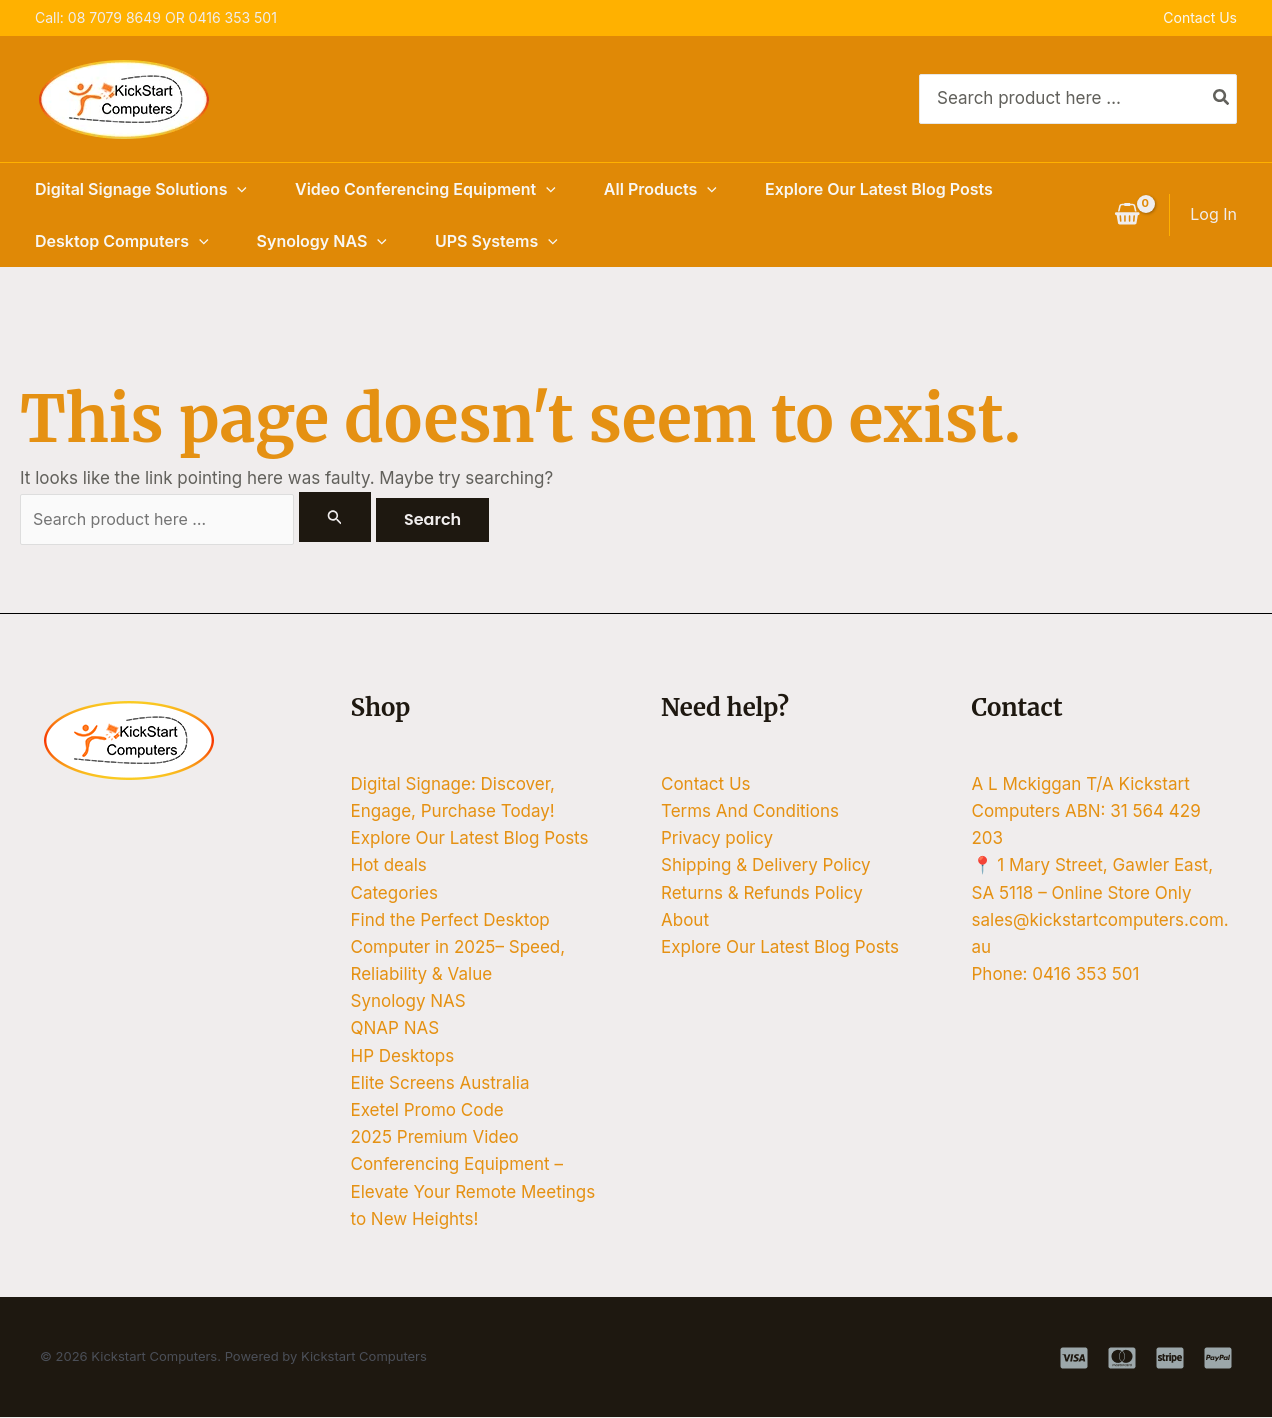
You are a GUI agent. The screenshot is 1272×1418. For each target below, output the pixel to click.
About (685, 921)
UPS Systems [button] (496, 241)
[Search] (1222, 99)
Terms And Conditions (750, 812)
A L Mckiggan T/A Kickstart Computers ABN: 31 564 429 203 (1086, 812)
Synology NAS (408, 1003)
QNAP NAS (395, 1030)
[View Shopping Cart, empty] (1127, 215)
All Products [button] (660, 189)
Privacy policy (717, 839)
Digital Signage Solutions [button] (141, 189)
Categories (394, 894)
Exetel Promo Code (427, 1111)
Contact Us (1200, 17)
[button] (237, 189)
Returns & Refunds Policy (762, 894)
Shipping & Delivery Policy (766, 867)
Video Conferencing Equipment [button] (425, 189)
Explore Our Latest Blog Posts (879, 189)
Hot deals (389, 867)
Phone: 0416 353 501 (1056, 975)
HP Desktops (403, 1057)
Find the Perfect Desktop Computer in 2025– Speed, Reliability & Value (458, 948)
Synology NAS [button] (322, 241)
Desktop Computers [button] (122, 241)
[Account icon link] (1213, 214)
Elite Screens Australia (440, 1084)
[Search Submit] (353, 517)
